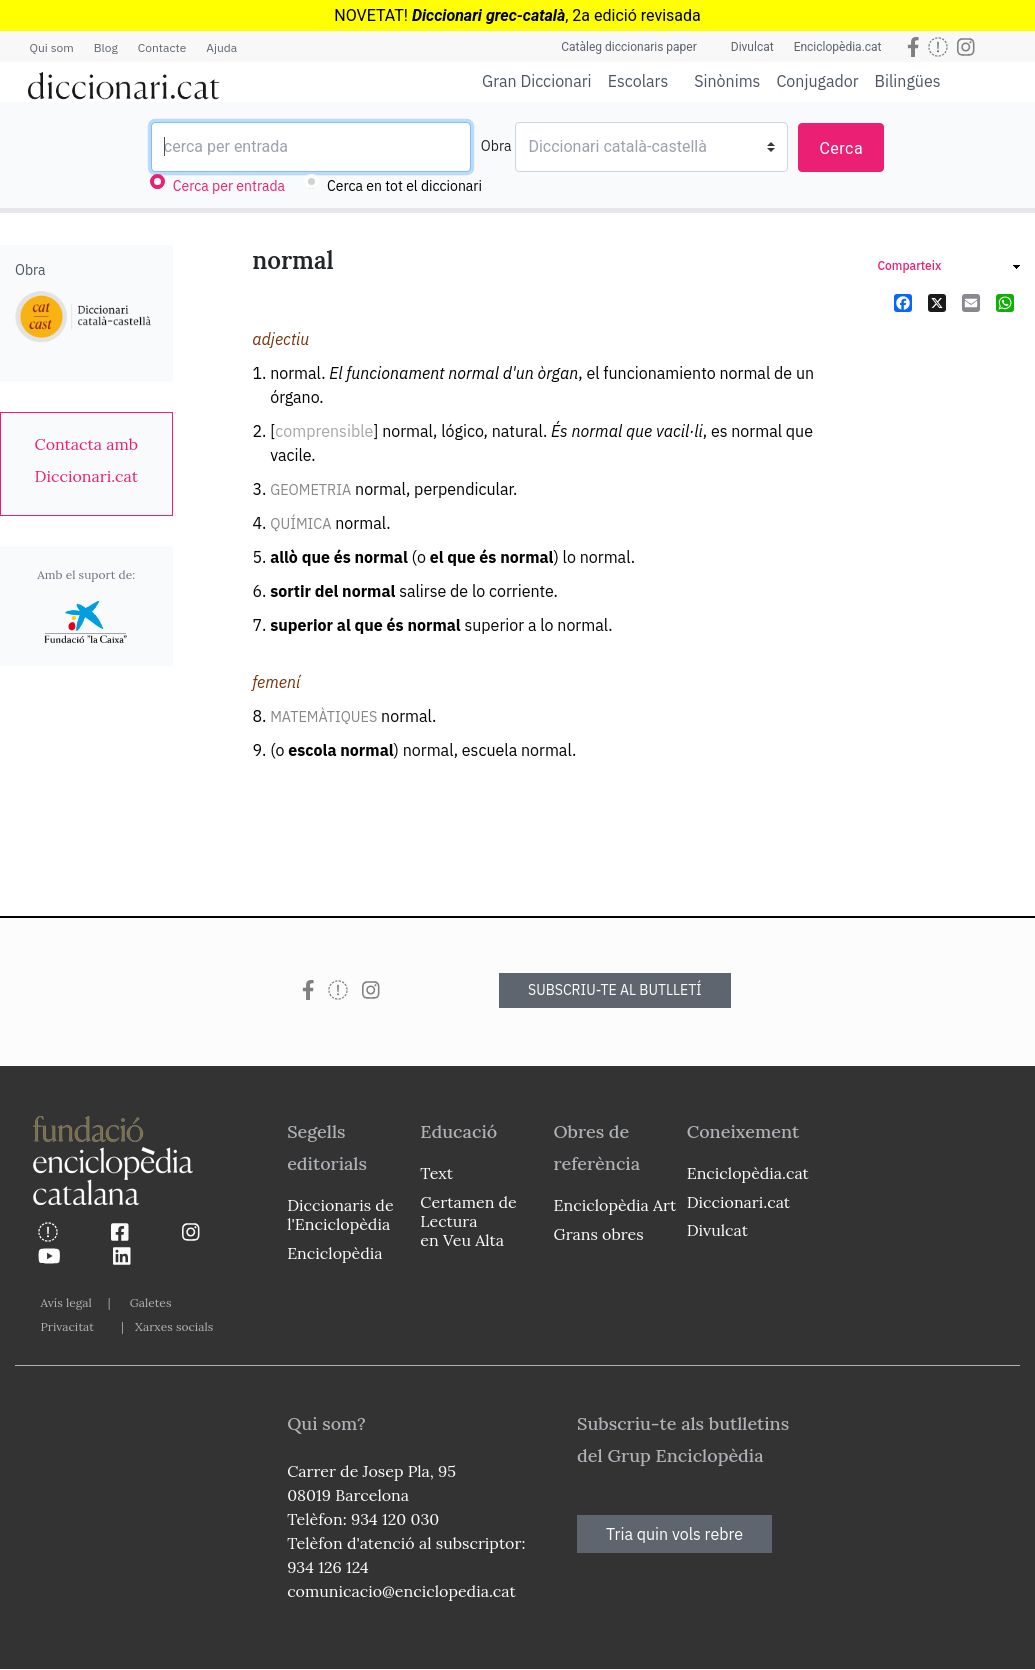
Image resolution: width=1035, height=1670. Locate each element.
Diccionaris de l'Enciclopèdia (340, 1214)
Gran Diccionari (537, 81)
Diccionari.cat (738, 1202)
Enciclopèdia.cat (838, 47)
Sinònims (727, 81)
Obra (496, 146)
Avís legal (66, 1302)
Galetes (151, 1302)
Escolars (638, 80)
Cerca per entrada (229, 186)
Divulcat (752, 47)
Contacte (162, 47)
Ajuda (221, 47)
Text (436, 1173)
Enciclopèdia (334, 1253)
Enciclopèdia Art (615, 1205)
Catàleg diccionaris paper (629, 47)
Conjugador (817, 81)
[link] (86, 460)
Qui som (52, 47)
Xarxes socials (174, 1326)
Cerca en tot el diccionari (404, 186)
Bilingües (908, 80)
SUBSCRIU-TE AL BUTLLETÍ (615, 990)
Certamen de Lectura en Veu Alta (468, 1221)
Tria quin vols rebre (674, 1534)
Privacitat (67, 1326)
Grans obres (599, 1234)
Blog (106, 47)
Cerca (841, 148)
